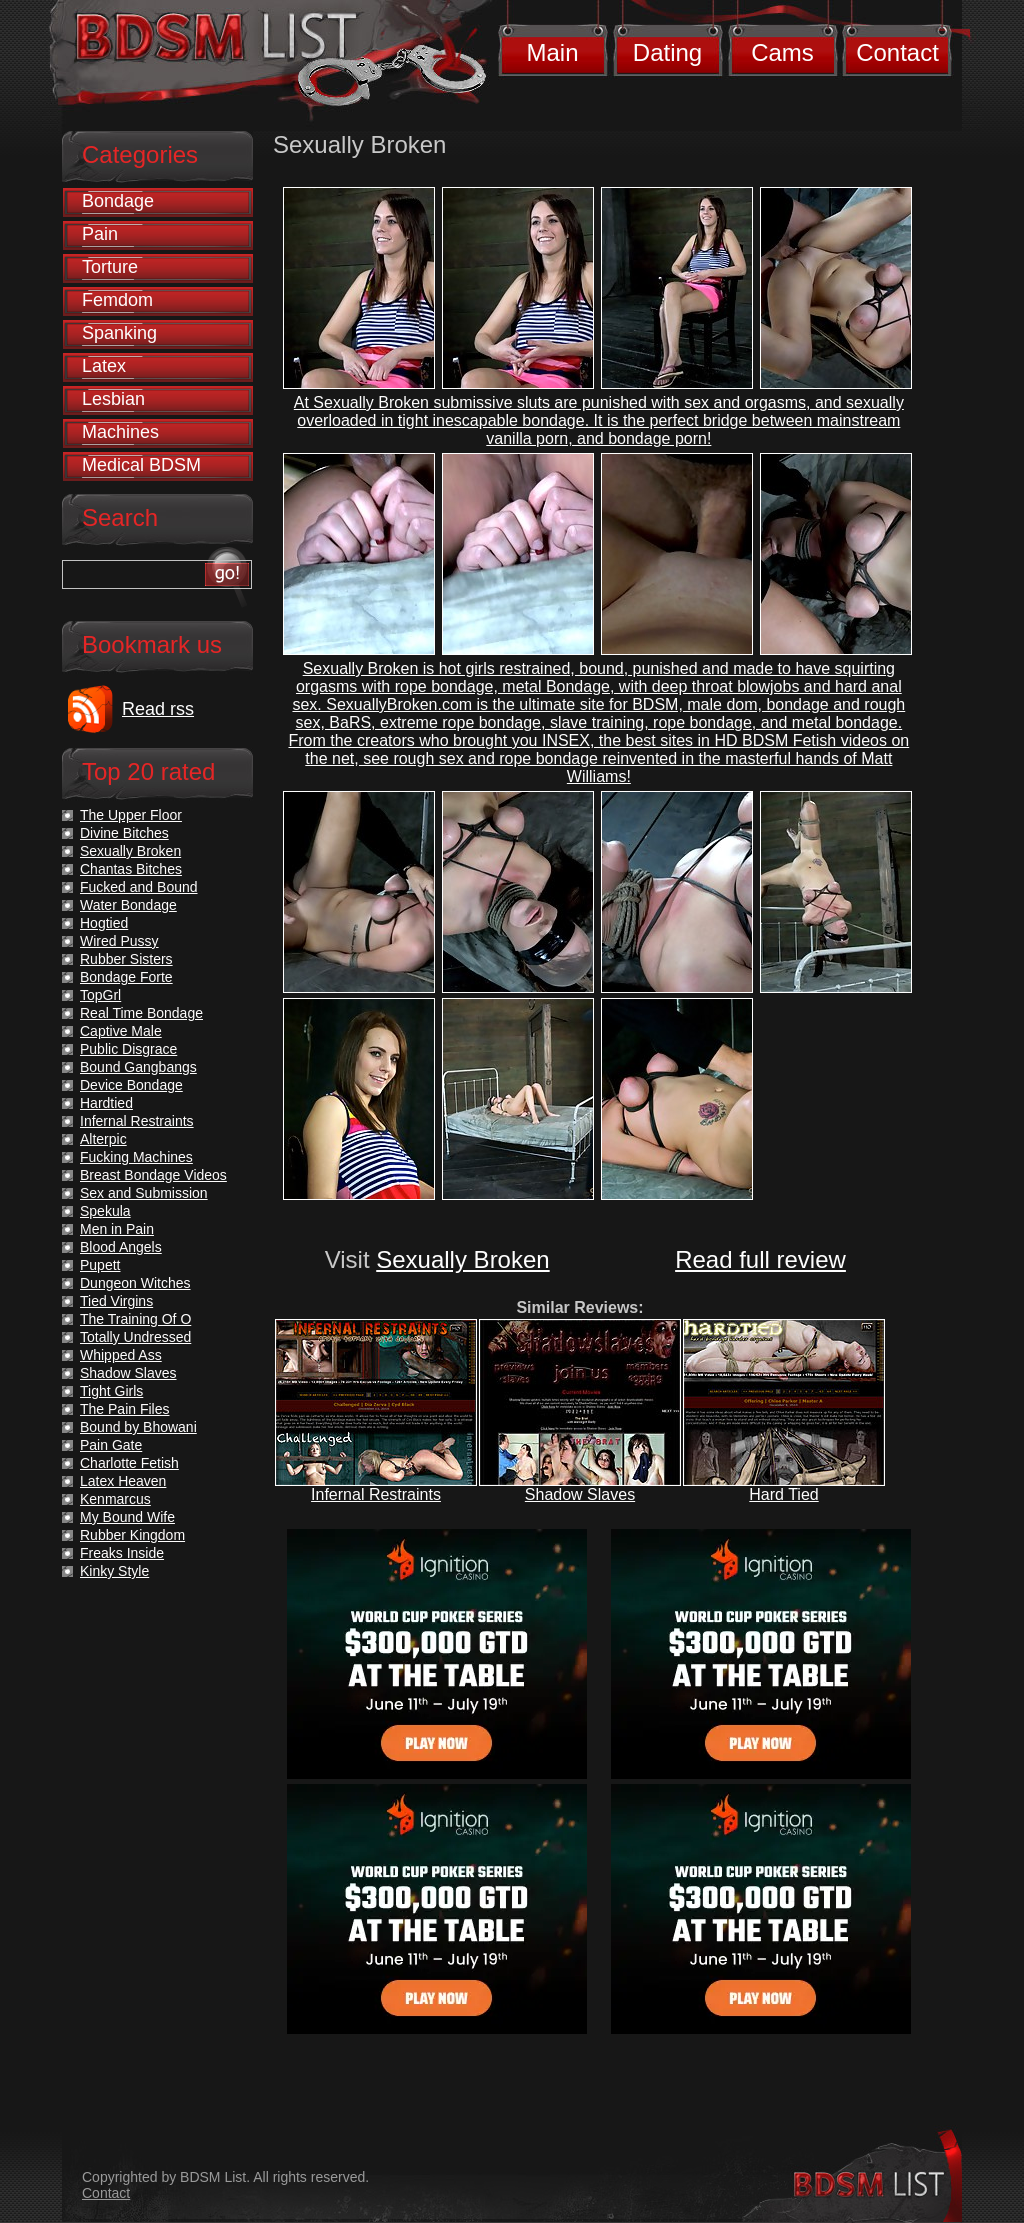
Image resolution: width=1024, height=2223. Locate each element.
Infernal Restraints (376, 1494)
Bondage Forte (126, 977)
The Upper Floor (131, 815)
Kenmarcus (115, 1499)
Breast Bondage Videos (153, 1175)
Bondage (118, 201)
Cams (782, 52)
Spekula (105, 1211)
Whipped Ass (121, 1355)
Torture (110, 267)
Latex (104, 366)
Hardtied (106, 1103)
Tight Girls (111, 1391)
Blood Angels (121, 1247)
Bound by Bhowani (138, 1427)
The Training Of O (135, 1319)
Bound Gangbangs (138, 1067)
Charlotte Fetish (129, 1463)
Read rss (158, 709)
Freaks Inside (122, 1553)
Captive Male (121, 1031)
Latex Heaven (123, 1481)
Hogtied (104, 923)
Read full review (760, 1259)
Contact (897, 52)
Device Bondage (131, 1085)
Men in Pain (117, 1229)
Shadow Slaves (580, 1494)
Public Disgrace (128, 1049)
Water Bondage (128, 905)
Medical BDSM (141, 465)
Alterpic (103, 1139)
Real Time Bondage (141, 1013)
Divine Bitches (124, 833)
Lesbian (113, 399)
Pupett (100, 1265)
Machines (120, 432)
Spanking (119, 333)
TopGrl (100, 995)
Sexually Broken (462, 1259)
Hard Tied (783, 1494)
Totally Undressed (135, 1337)
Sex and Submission (144, 1193)
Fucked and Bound (139, 887)
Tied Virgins (116, 1301)
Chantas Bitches (131, 869)
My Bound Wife (127, 1517)
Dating (667, 52)
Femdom (117, 300)
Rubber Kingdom (132, 1535)
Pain (100, 234)
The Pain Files (124, 1409)
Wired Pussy (119, 941)
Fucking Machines (136, 1157)
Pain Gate (111, 1445)
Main (552, 52)
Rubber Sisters (126, 959)
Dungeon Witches (135, 1283)
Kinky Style (114, 1571)
